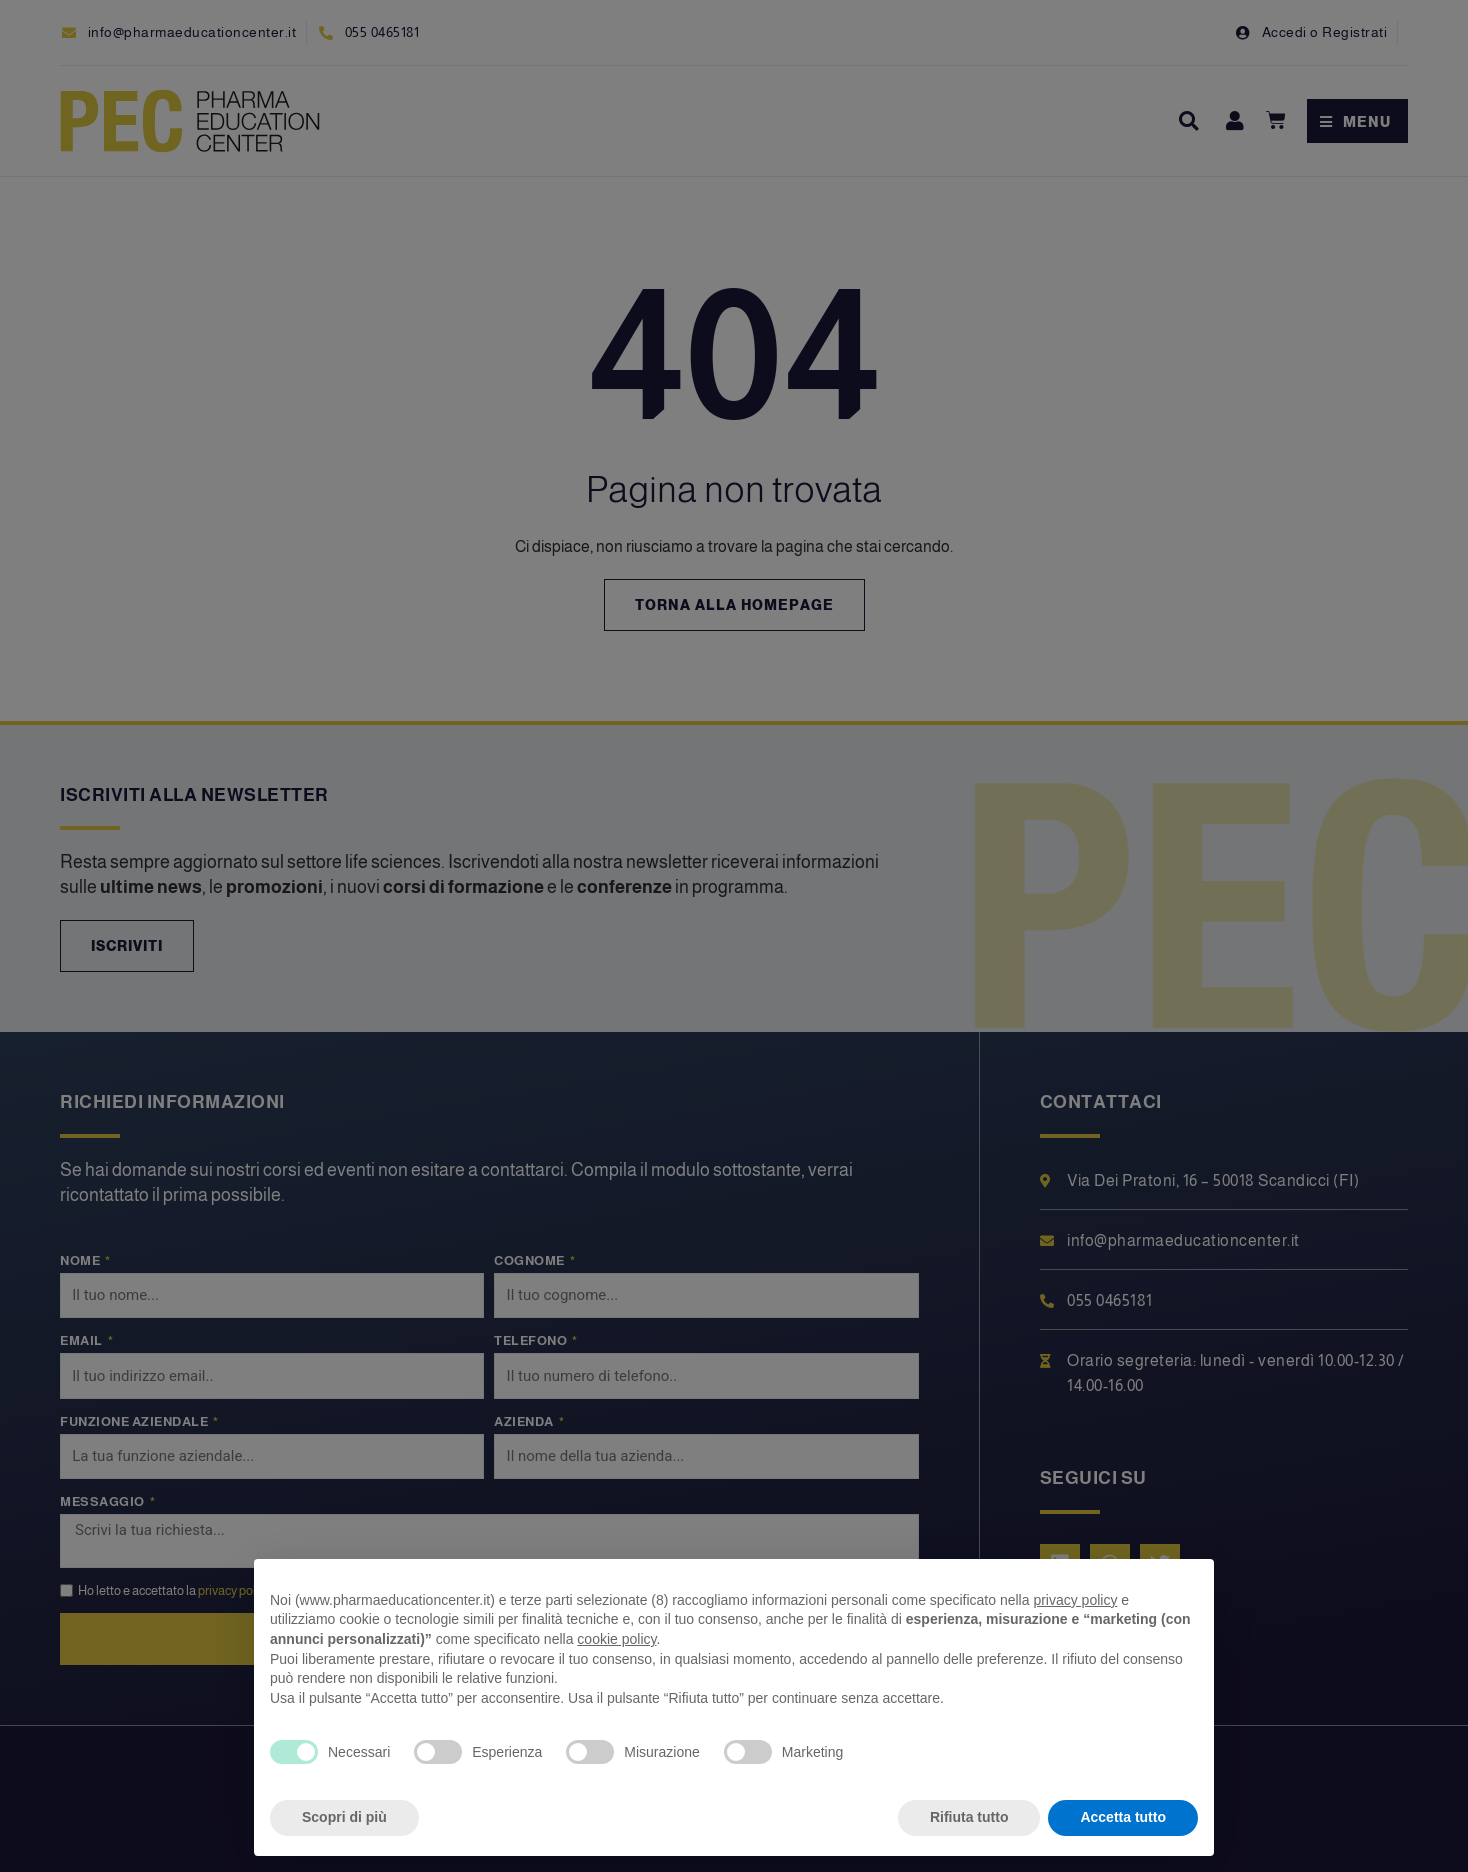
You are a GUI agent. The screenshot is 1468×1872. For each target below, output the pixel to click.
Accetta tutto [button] (1123, 1817)
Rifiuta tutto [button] (969, 1817)
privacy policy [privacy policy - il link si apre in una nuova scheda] (1075, 1600)
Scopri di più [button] (344, 1817)
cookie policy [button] (616, 1639)
